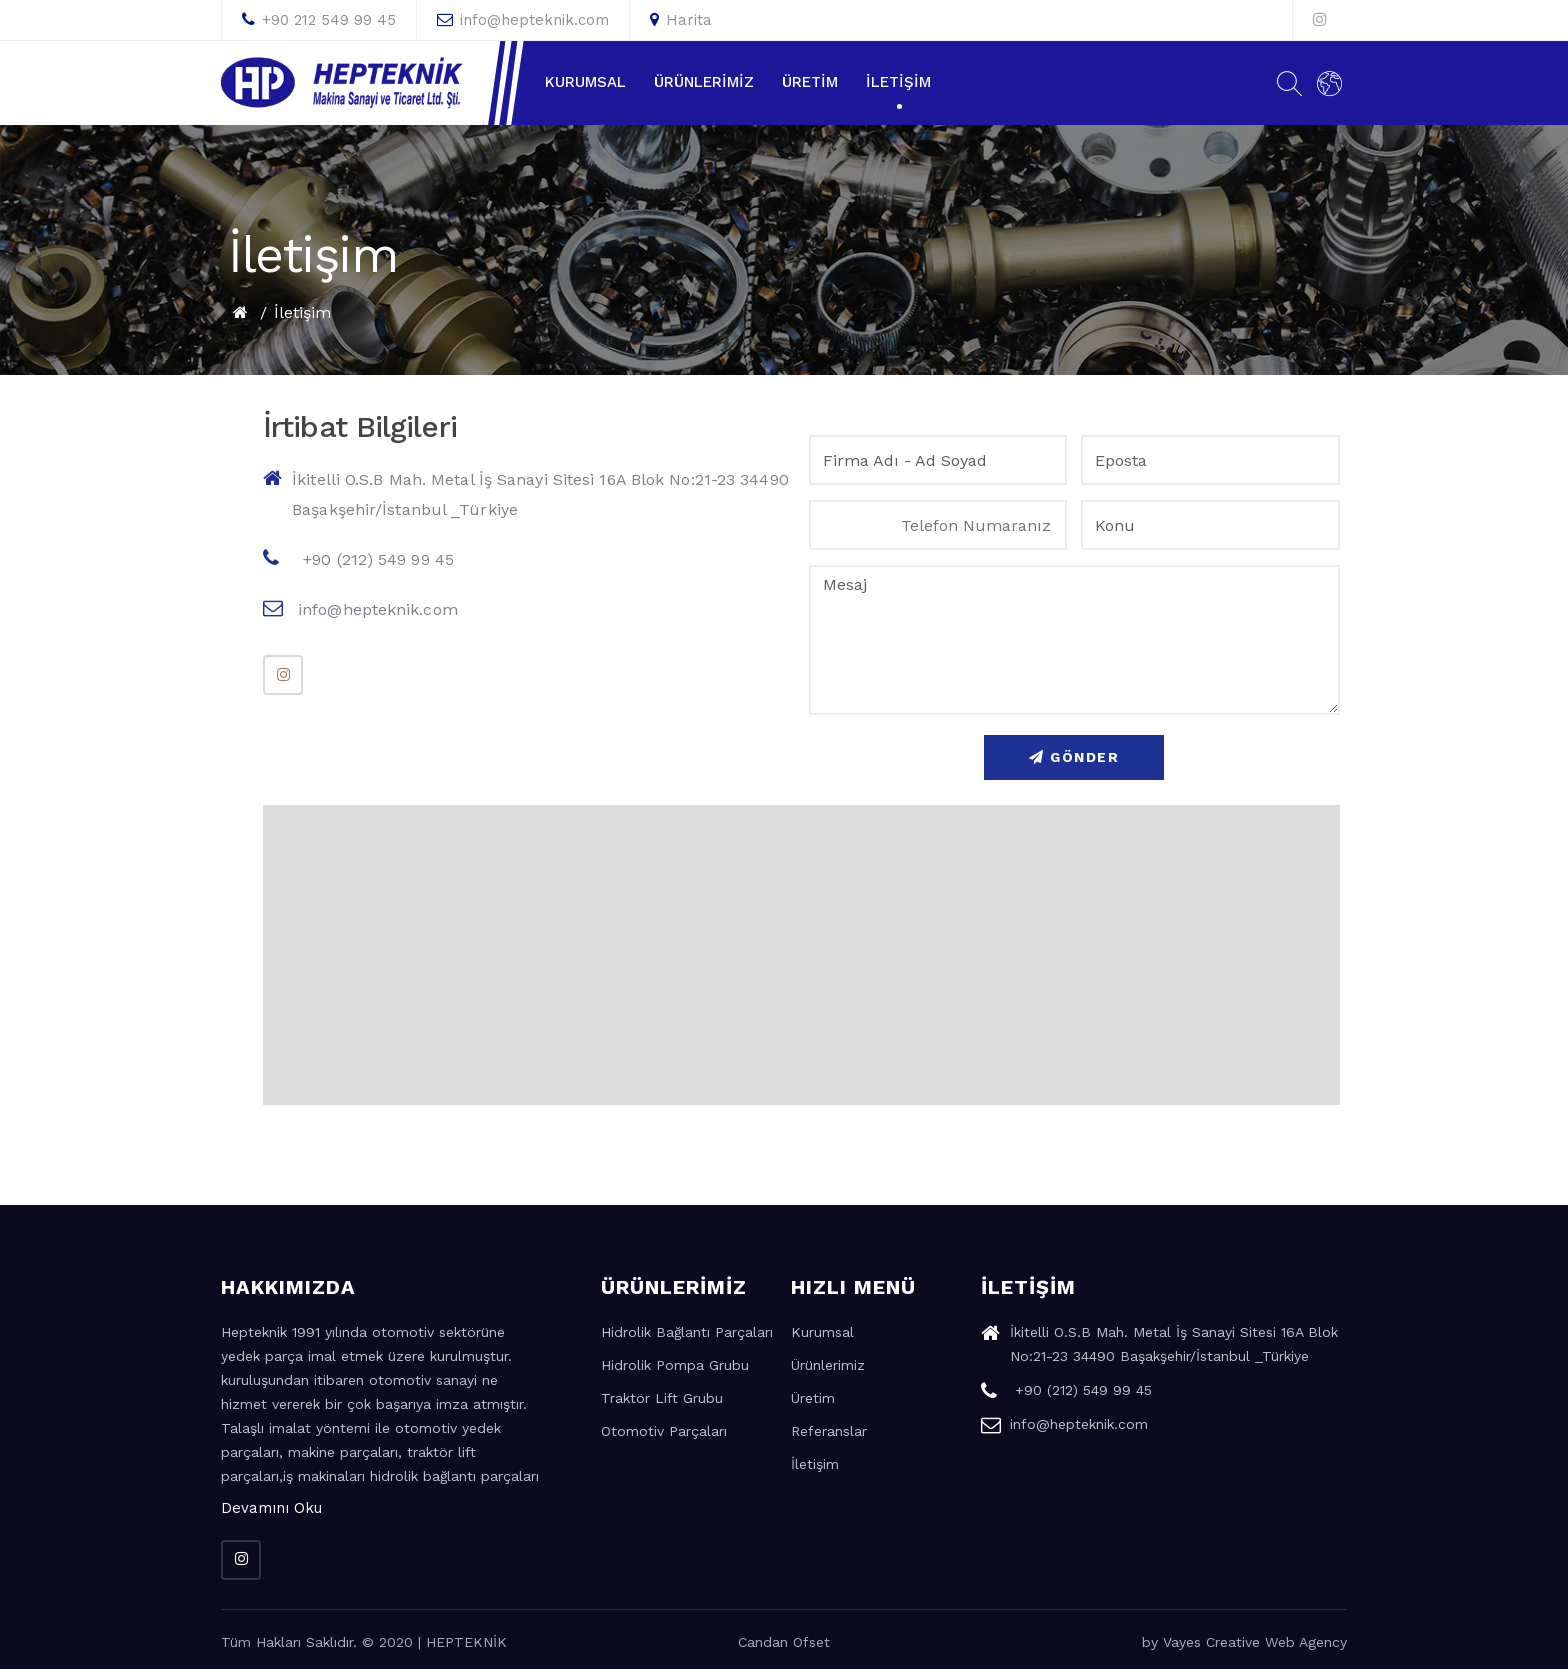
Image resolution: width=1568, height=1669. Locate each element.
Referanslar (829, 1431)
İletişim (898, 82)
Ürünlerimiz (704, 82)
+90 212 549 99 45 (319, 20)
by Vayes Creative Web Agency (1244, 1642)
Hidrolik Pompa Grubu (675, 1365)
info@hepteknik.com (523, 20)
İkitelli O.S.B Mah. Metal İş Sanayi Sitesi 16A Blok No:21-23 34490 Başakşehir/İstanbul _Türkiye (526, 493)
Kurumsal (585, 82)
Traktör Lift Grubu (662, 1398)
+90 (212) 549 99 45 (358, 558)
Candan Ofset (784, 1642)
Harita (681, 20)
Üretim (810, 82)
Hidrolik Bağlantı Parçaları (687, 1332)
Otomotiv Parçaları (664, 1431)
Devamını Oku (271, 1508)
